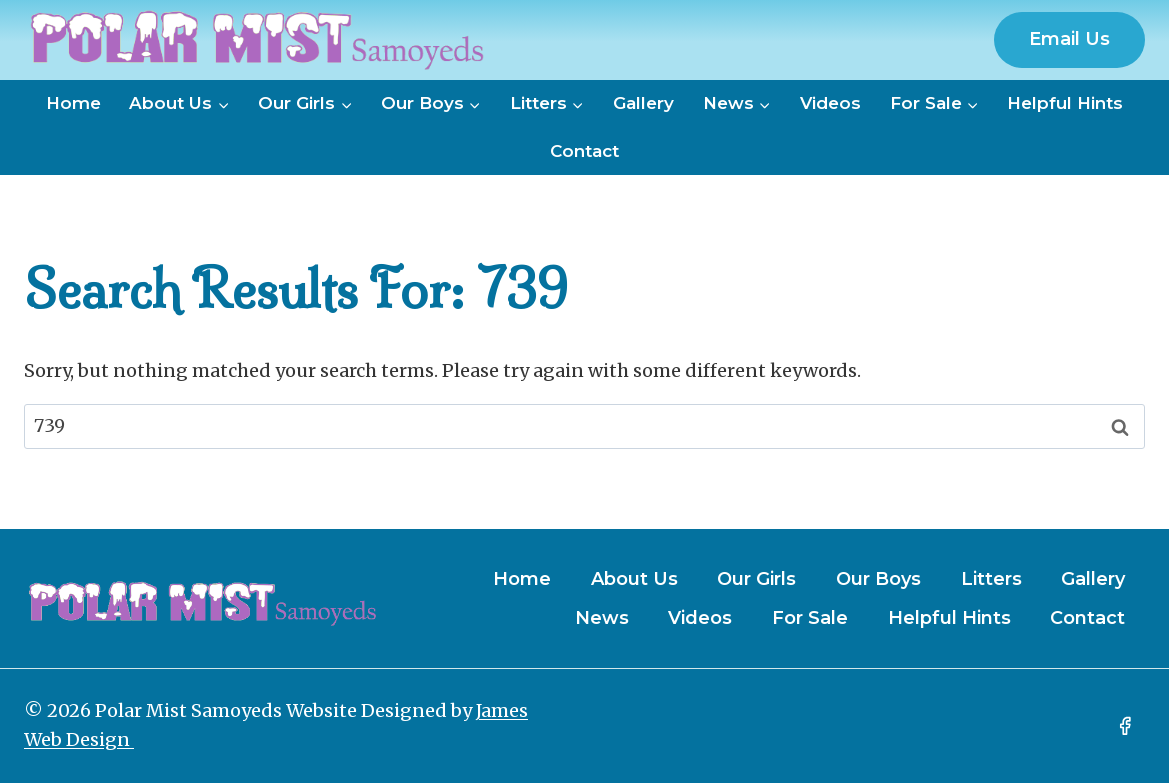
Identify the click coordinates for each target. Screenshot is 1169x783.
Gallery (643, 103)
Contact (584, 151)
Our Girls (756, 579)
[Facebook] (1125, 726)
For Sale (810, 618)
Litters (991, 579)
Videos (830, 103)
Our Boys (878, 579)
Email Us (1069, 39)
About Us (634, 579)
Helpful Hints (1065, 103)
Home (73, 103)
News (602, 618)
